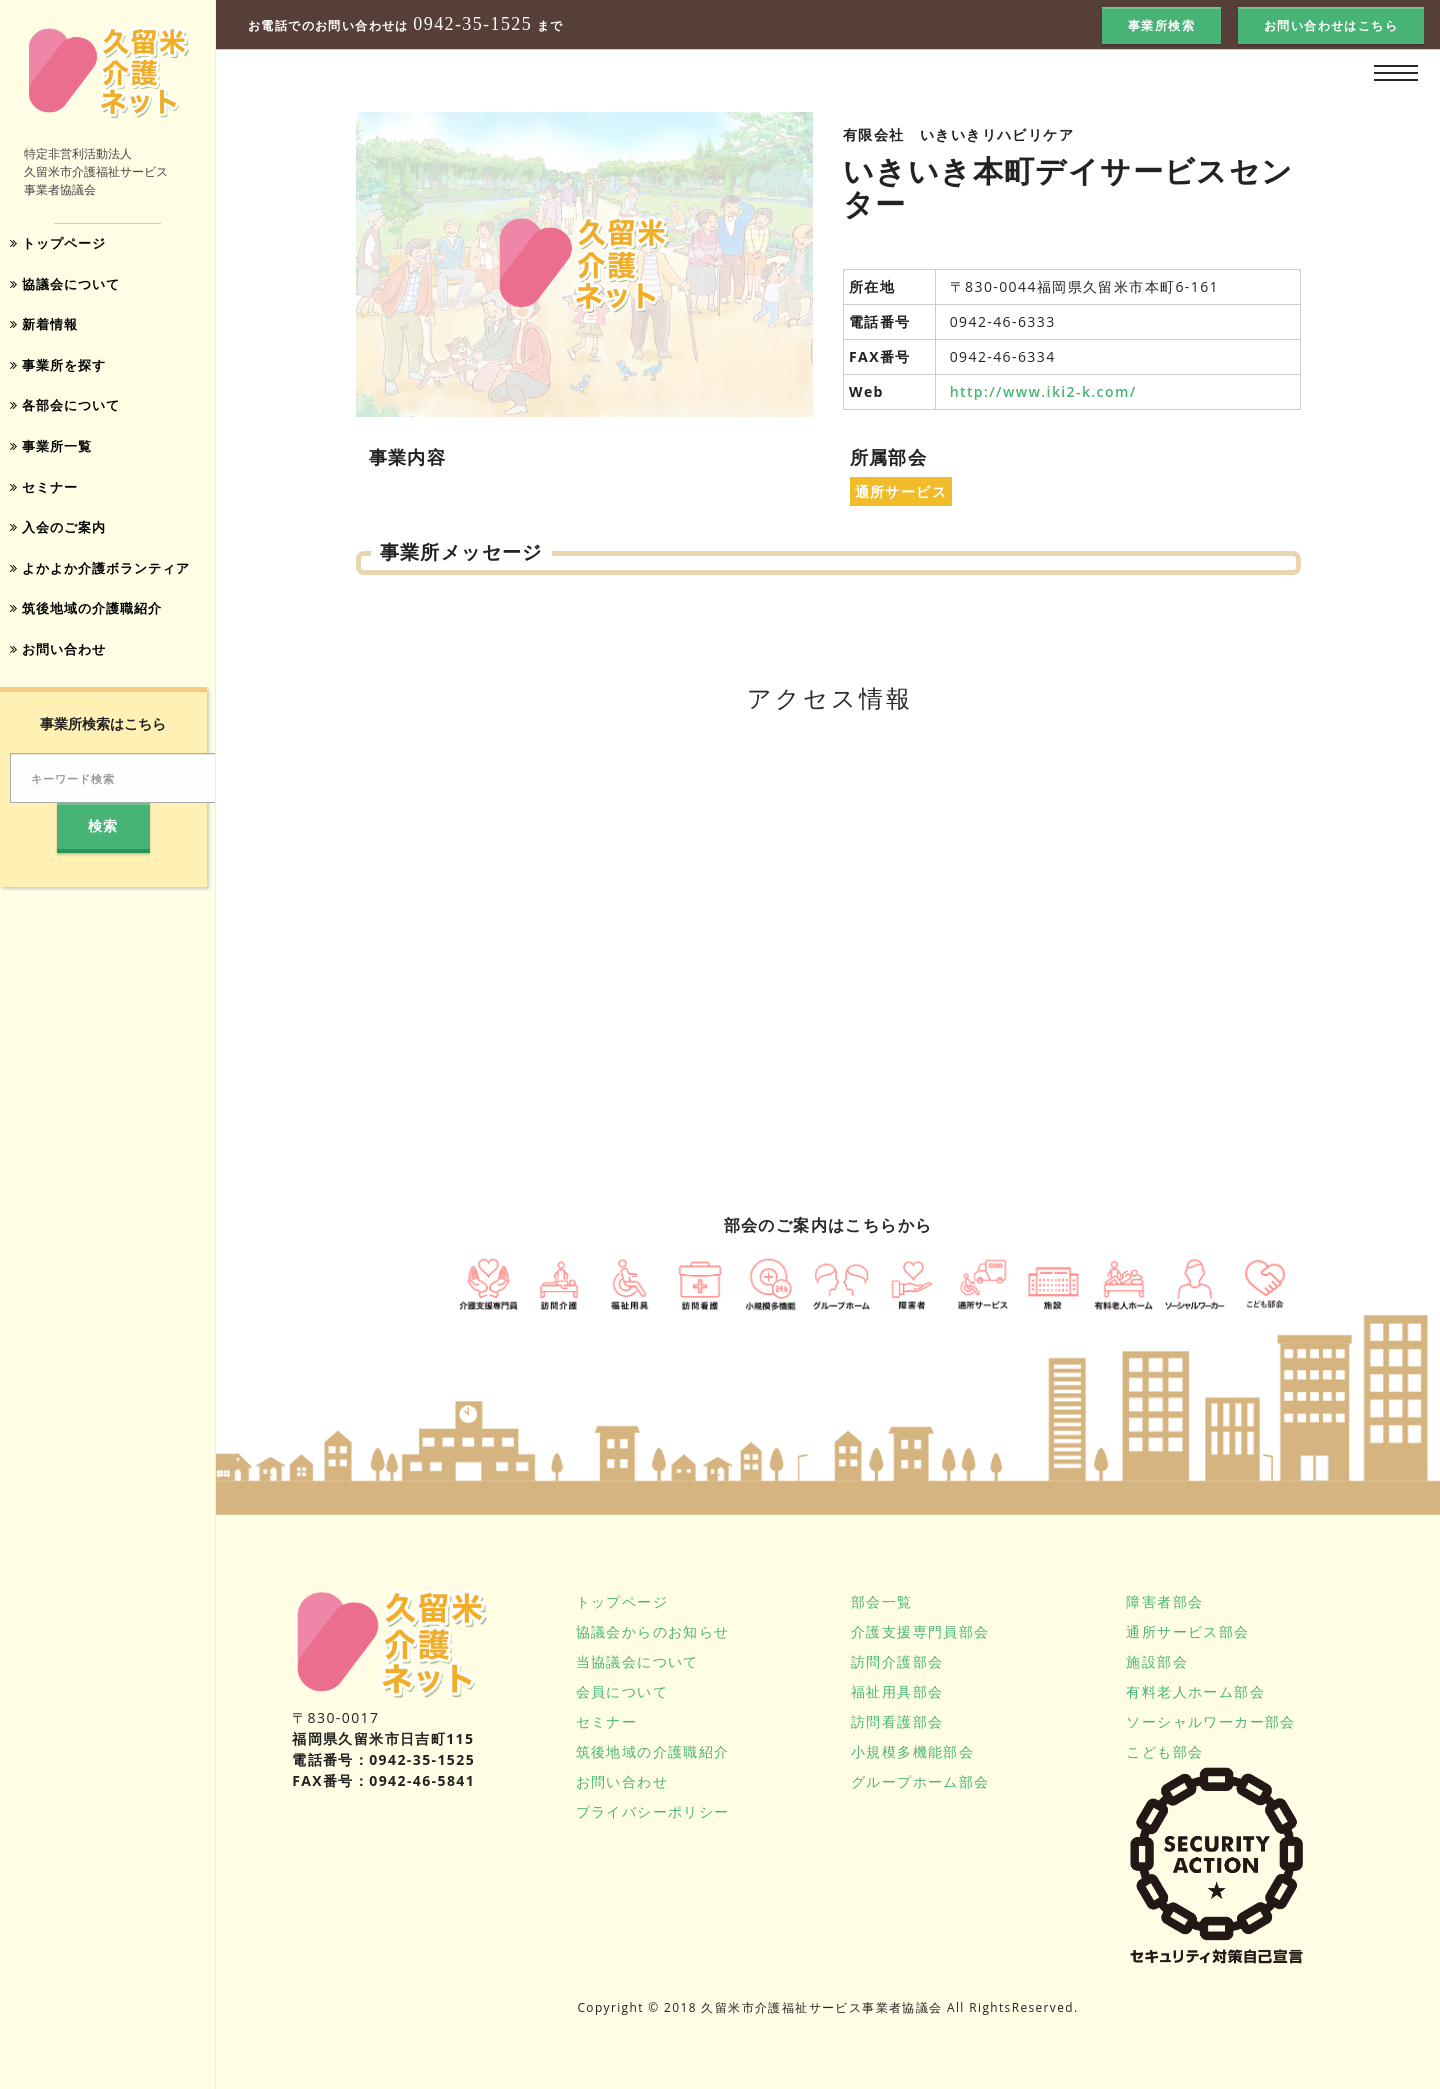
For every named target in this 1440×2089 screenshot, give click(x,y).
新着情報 (47, 328)
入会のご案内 (62, 538)
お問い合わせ (62, 664)
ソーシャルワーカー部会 (1210, 1721)
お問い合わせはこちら (1331, 25)
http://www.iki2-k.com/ (1043, 391)
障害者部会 (1164, 1601)
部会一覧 (882, 1601)
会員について (622, 1691)
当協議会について (637, 1661)
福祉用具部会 (897, 1691)
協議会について (69, 286)
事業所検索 (1161, 25)
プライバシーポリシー (653, 1811)
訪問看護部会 (897, 1721)
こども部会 (1164, 1751)
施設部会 (1157, 1661)
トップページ (62, 244)
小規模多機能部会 (912, 1751)
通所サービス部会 (1187, 1631)
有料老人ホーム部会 (1195, 1691)
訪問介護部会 (897, 1661)
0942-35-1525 (472, 24)
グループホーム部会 (920, 1781)
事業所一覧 (54, 454)
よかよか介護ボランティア (107, 580)
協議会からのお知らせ (653, 1631)
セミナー (47, 496)
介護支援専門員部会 (920, 1631)
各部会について (69, 412)
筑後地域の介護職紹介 (92, 622)
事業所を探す (62, 370)
